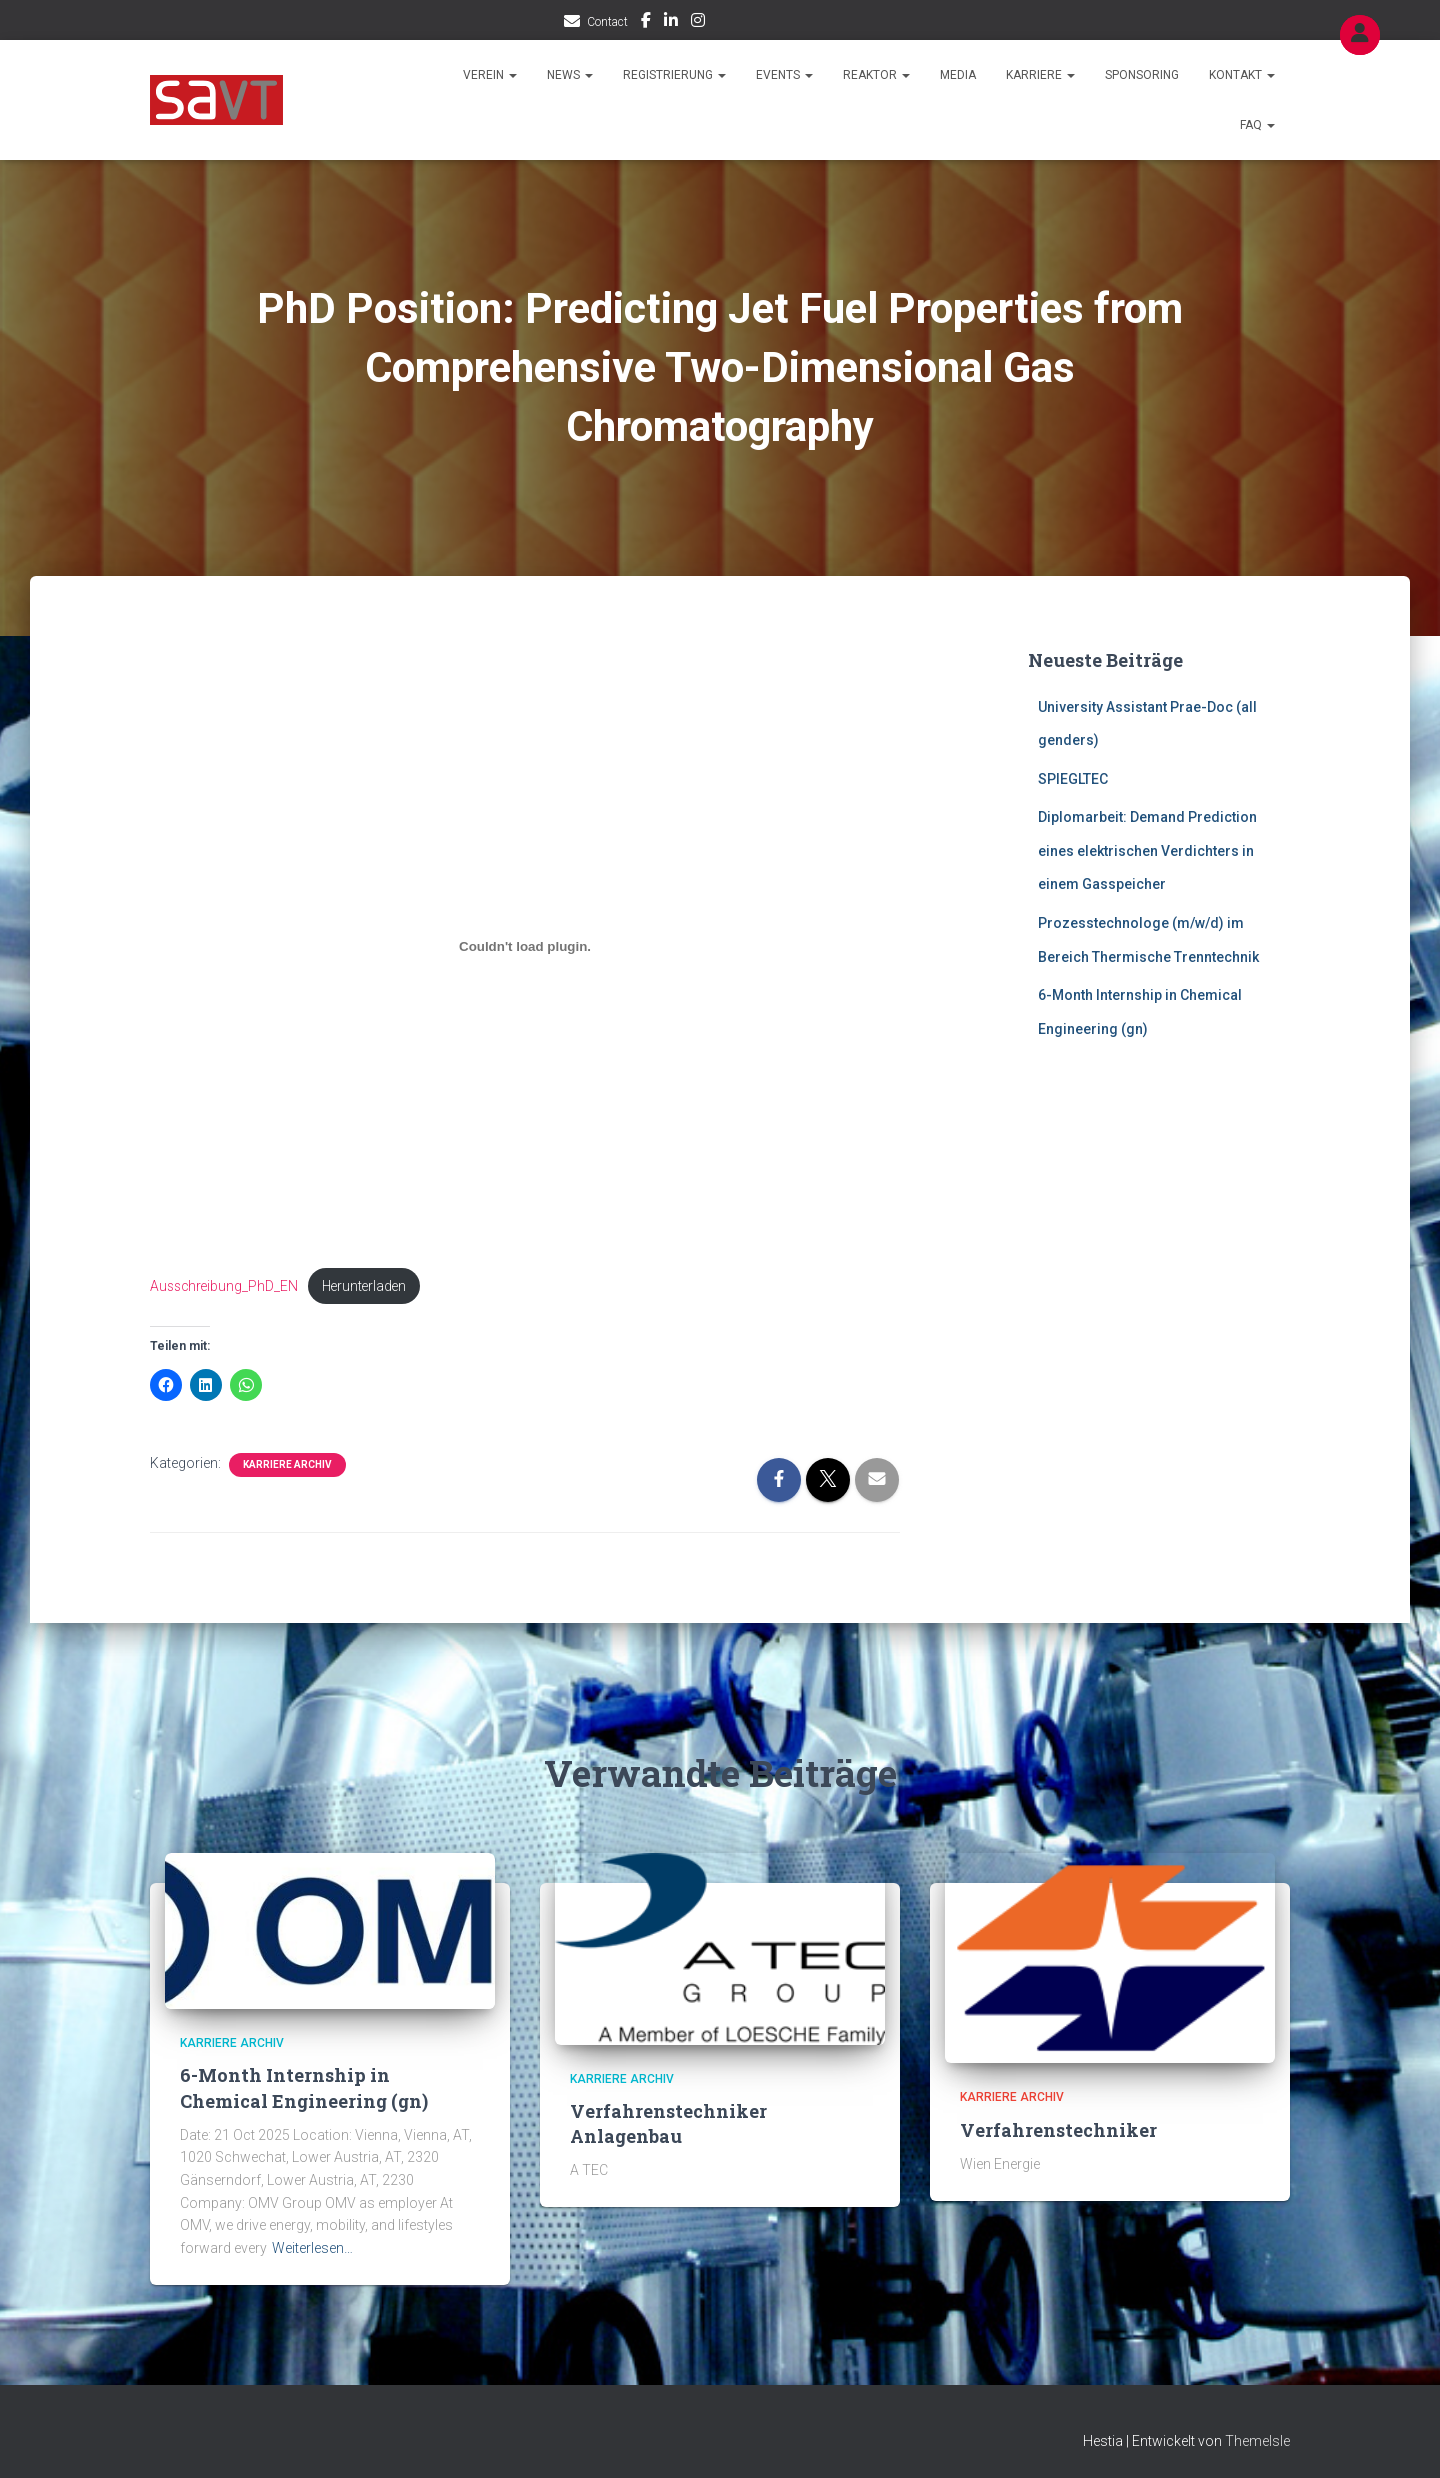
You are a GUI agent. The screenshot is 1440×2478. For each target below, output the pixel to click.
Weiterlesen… (312, 2249)
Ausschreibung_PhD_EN (226, 1286)
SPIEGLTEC (1073, 779)
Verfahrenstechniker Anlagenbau (668, 2124)
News (570, 75)
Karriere (1040, 75)
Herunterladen (371, 1286)
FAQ (1257, 125)
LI (671, 23)
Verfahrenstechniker (1058, 2131)
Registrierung (674, 75)
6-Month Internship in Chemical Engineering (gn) (304, 2089)
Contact (607, 22)
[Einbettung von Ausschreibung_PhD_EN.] (525, 946)
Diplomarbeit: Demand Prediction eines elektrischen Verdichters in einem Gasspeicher (1147, 850)
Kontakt (1242, 75)
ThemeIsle (1257, 2442)
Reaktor (876, 75)
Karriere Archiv (287, 1466)
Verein (490, 75)
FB (646, 23)
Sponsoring (1142, 75)
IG (698, 23)
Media (958, 75)
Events (784, 75)
